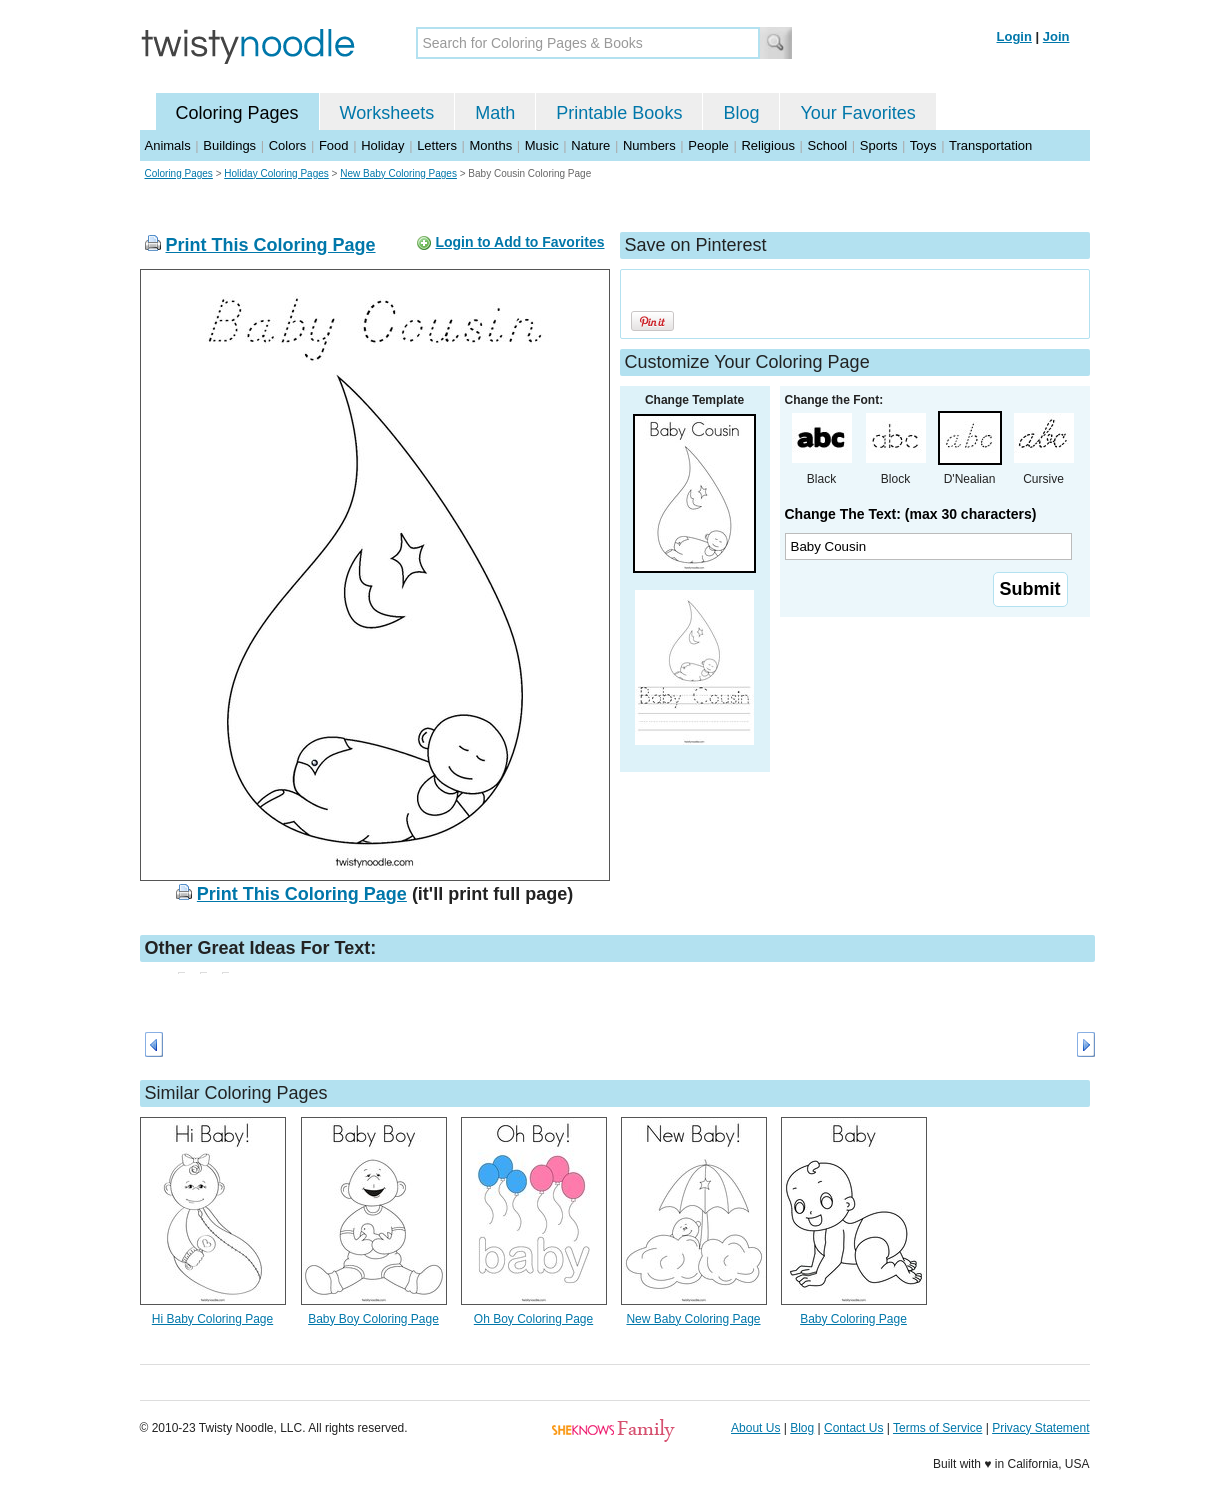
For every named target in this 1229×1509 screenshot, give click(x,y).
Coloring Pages (237, 113)
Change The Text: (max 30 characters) (911, 514)
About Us (755, 1428)
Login (1014, 36)
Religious (767, 145)
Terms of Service (937, 1428)
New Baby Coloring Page (693, 1319)
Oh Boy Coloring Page (533, 1319)
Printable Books (619, 113)
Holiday (382, 145)
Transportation (990, 145)
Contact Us (853, 1428)
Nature (590, 145)
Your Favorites (857, 113)
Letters (437, 145)
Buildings (229, 145)
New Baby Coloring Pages (398, 173)
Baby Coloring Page (853, 1319)
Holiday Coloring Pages (276, 173)
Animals (168, 145)
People (708, 145)
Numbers (649, 145)
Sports (879, 145)
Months (491, 145)
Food (334, 145)
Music (542, 145)
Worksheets (387, 113)
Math (495, 113)
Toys (923, 145)
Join (1056, 36)
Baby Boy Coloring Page (373, 1319)
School (828, 145)
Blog (741, 113)
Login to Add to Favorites (519, 242)
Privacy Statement (1040, 1428)
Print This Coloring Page (271, 245)
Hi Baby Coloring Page (212, 1319)
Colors (288, 145)
